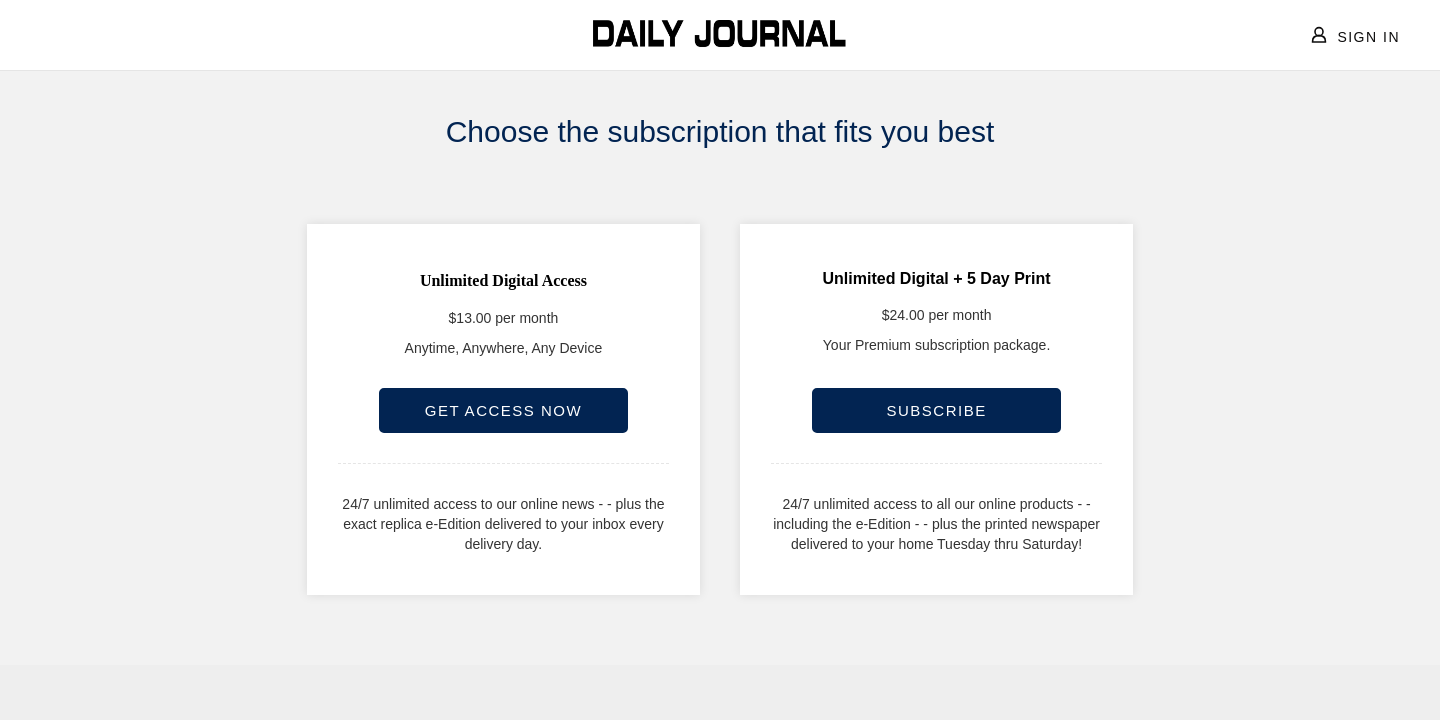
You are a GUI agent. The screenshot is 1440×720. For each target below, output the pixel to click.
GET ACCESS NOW (503, 410)
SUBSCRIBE (936, 410)
